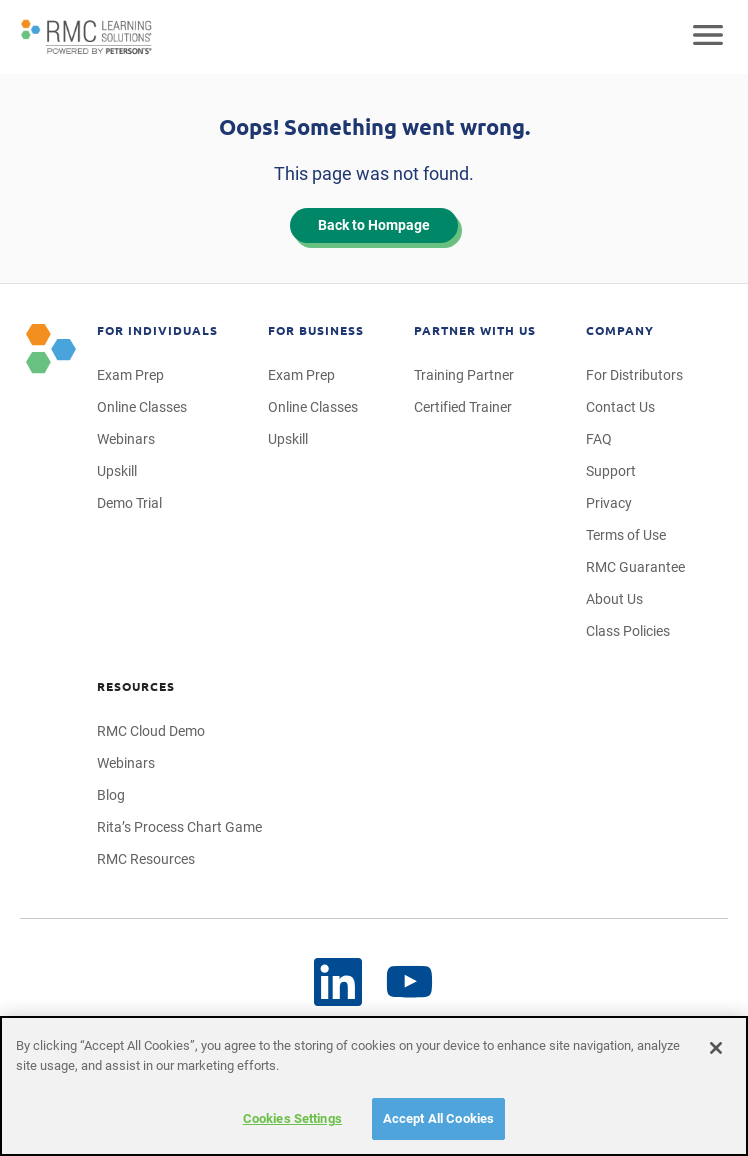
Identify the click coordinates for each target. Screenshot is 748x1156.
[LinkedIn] (410, 982)
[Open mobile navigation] (708, 37)
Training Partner (464, 375)
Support (611, 471)
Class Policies (628, 631)
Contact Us (620, 407)
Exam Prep (130, 375)
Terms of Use (626, 535)
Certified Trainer (463, 407)
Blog (111, 795)
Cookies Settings (292, 1118)
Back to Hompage (374, 225)
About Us (614, 599)
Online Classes (142, 407)
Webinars (126, 439)
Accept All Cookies (438, 1118)
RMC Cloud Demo (151, 731)
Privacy (609, 503)
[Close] (716, 1048)
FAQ (599, 439)
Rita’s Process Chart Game (179, 827)
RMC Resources (146, 859)
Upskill (117, 471)
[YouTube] (338, 982)
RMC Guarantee (635, 567)
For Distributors (634, 375)
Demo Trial (129, 503)
